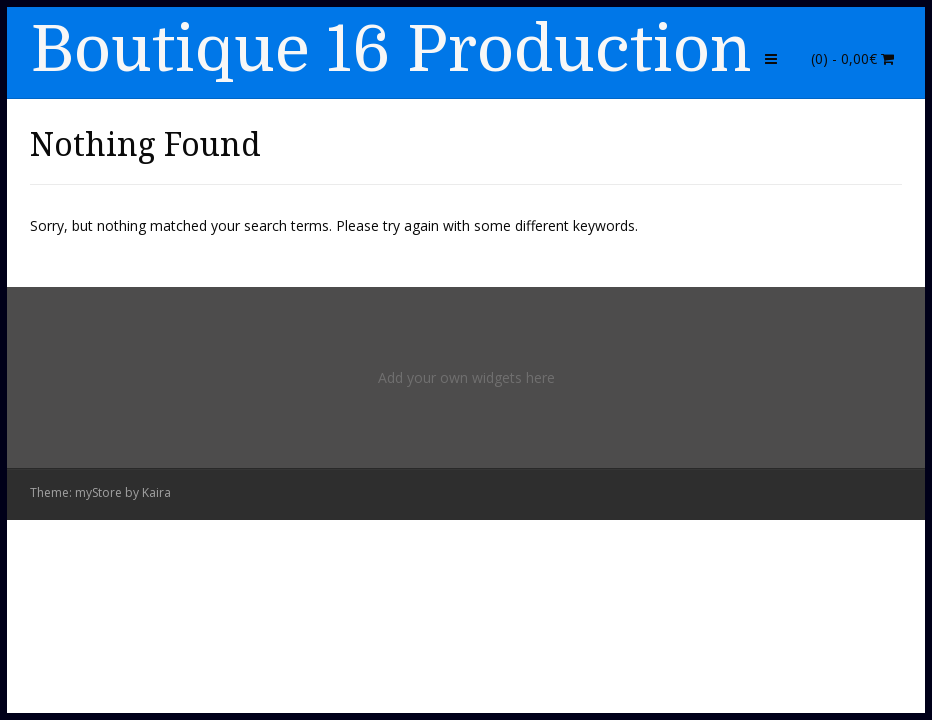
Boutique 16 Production (390, 50)
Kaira (156, 492)
